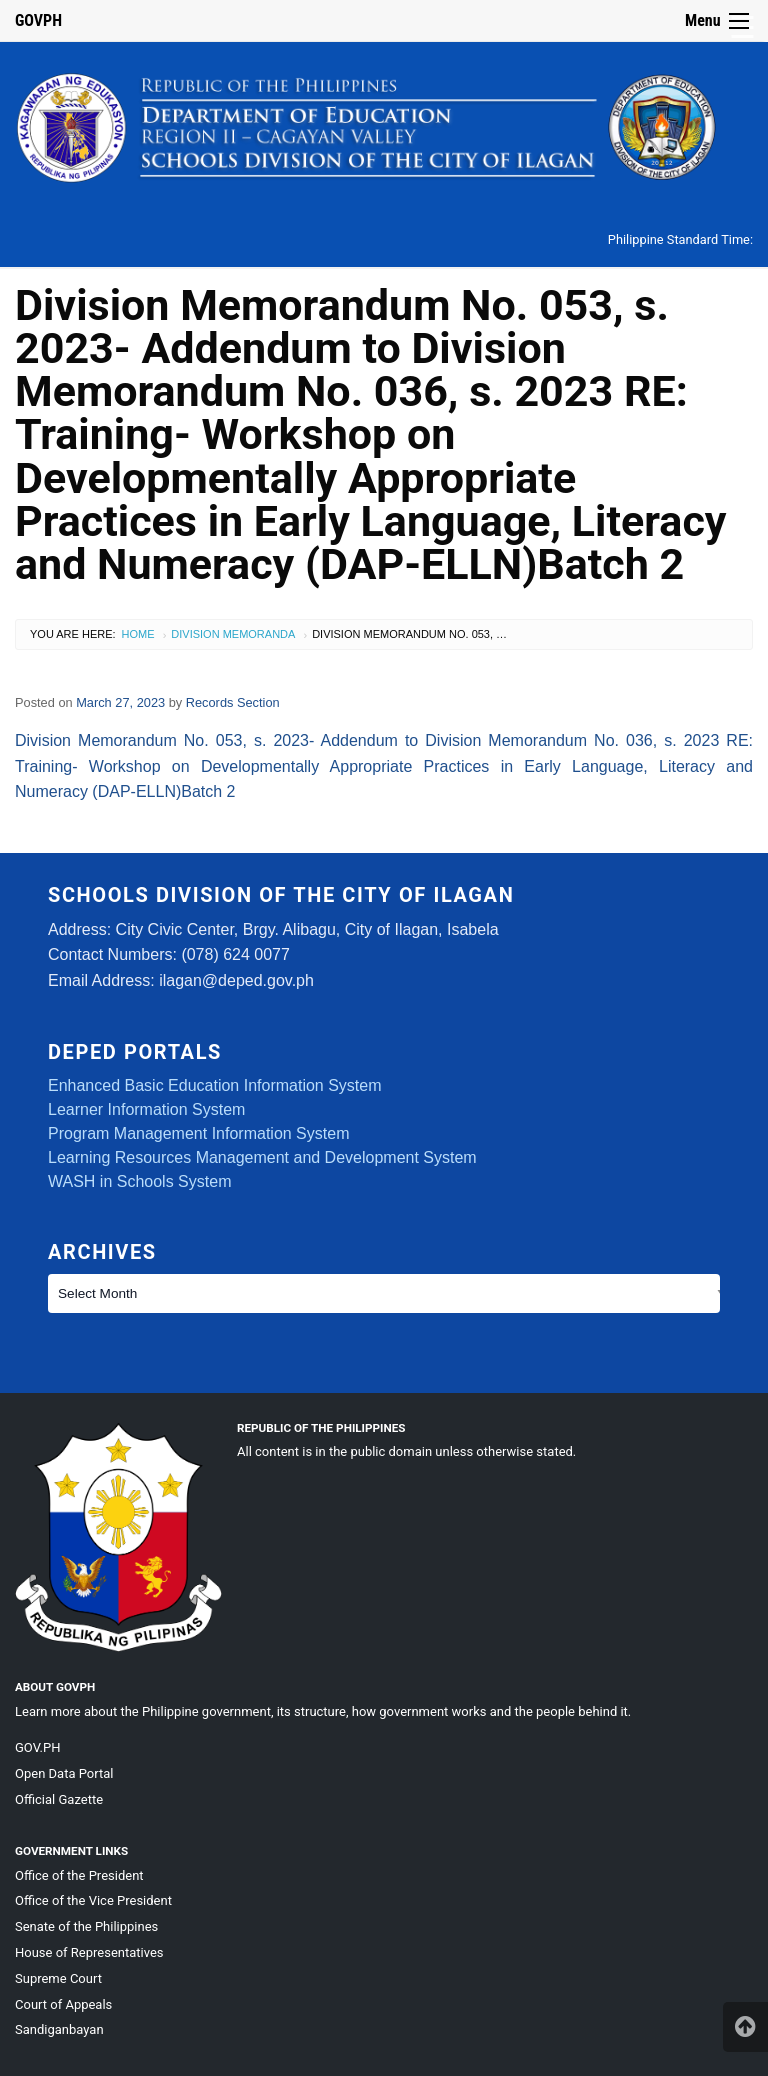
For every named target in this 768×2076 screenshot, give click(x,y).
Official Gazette (59, 1799)
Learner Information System (146, 1109)
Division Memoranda (233, 634)
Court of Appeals (63, 2004)
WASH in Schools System (139, 1181)
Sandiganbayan (59, 2029)
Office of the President (79, 1875)
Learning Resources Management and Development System (262, 1157)
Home (138, 634)
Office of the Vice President (93, 1900)
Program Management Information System (198, 1133)
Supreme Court (58, 1978)
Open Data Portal (64, 1773)
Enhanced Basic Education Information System (215, 1085)
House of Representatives (89, 1952)
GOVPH (38, 20)
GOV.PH (37, 1747)
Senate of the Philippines (86, 1926)
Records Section (233, 702)
